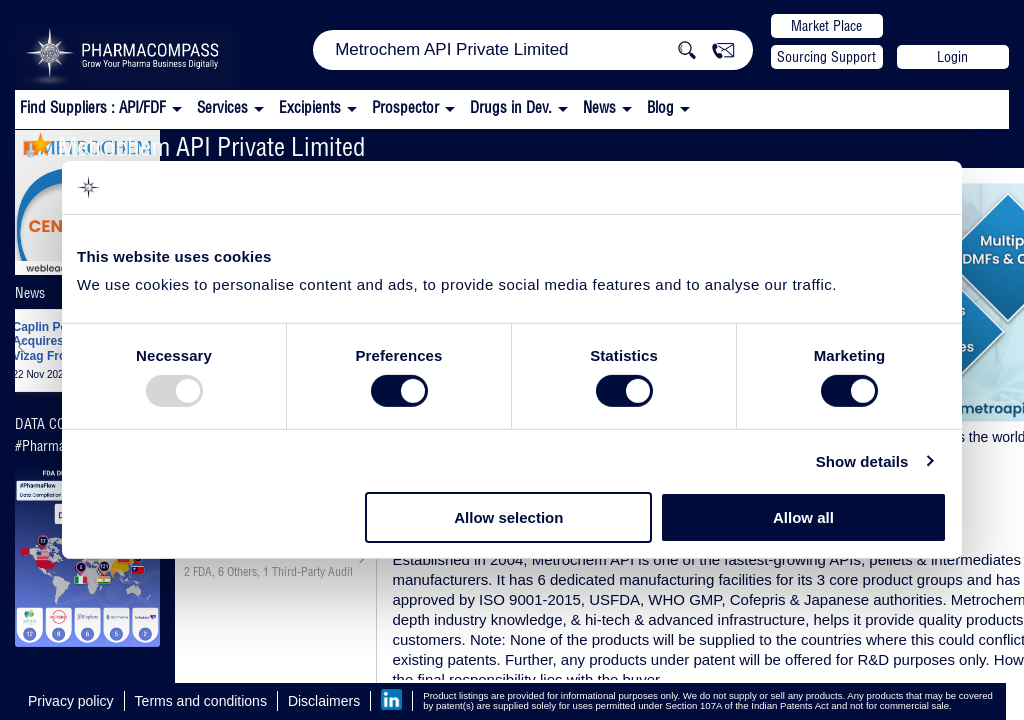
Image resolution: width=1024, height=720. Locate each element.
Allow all (803, 517)
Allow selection (508, 517)
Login (952, 57)
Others (242, 572)
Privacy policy (71, 701)
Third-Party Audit (312, 572)
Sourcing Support (826, 57)
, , (268, 572)
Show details (862, 461)
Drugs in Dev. (511, 107)
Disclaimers (324, 701)
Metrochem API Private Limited (197, 146)
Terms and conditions (201, 701)
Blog (660, 107)
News (599, 107)
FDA (202, 572)
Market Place (826, 26)
